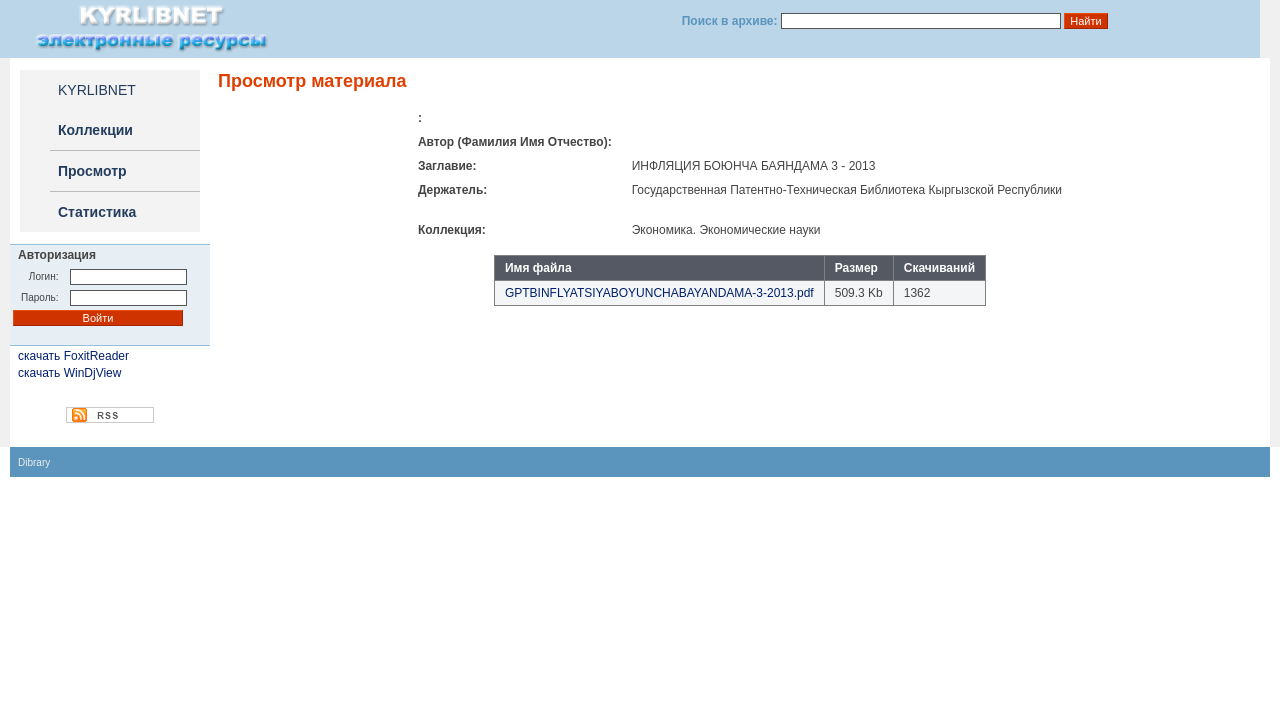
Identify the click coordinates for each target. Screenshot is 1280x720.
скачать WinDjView (69, 373)
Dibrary (34, 462)
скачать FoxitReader (73, 356)
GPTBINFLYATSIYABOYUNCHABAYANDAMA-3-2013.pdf (659, 293)
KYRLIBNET (97, 90)
